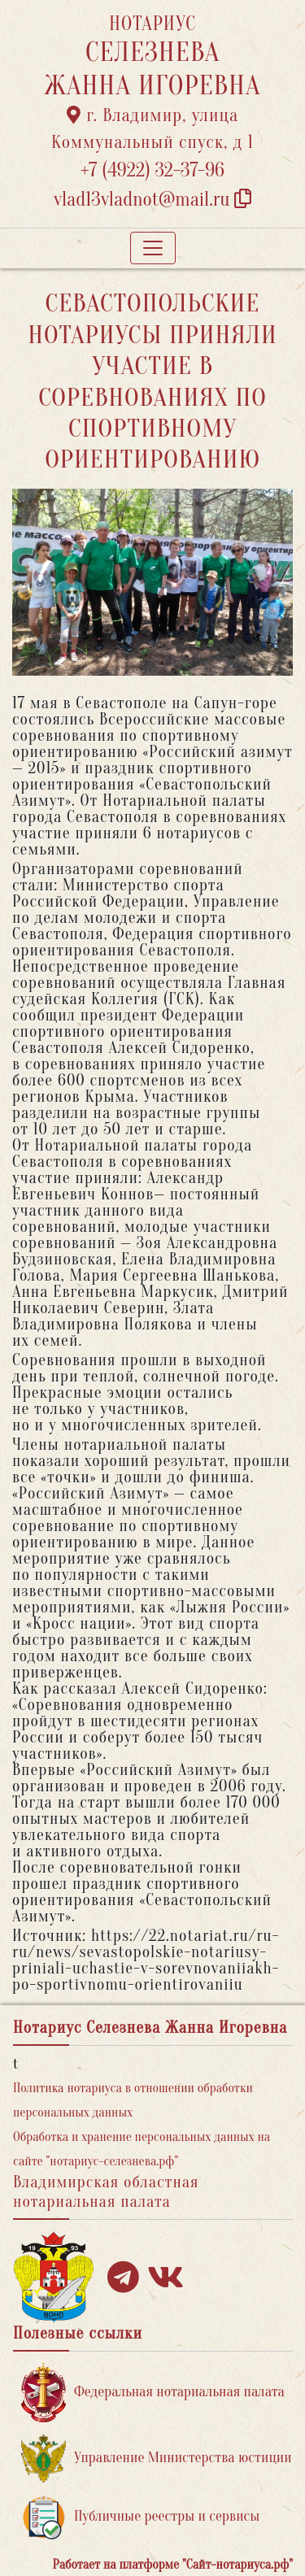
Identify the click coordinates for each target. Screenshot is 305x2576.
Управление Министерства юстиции (156, 2458)
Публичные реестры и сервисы (140, 2517)
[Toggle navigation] (153, 248)
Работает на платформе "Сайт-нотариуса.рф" (173, 2564)
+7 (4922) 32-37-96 (152, 170)
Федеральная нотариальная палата (153, 2392)
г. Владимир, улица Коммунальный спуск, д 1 (152, 129)
